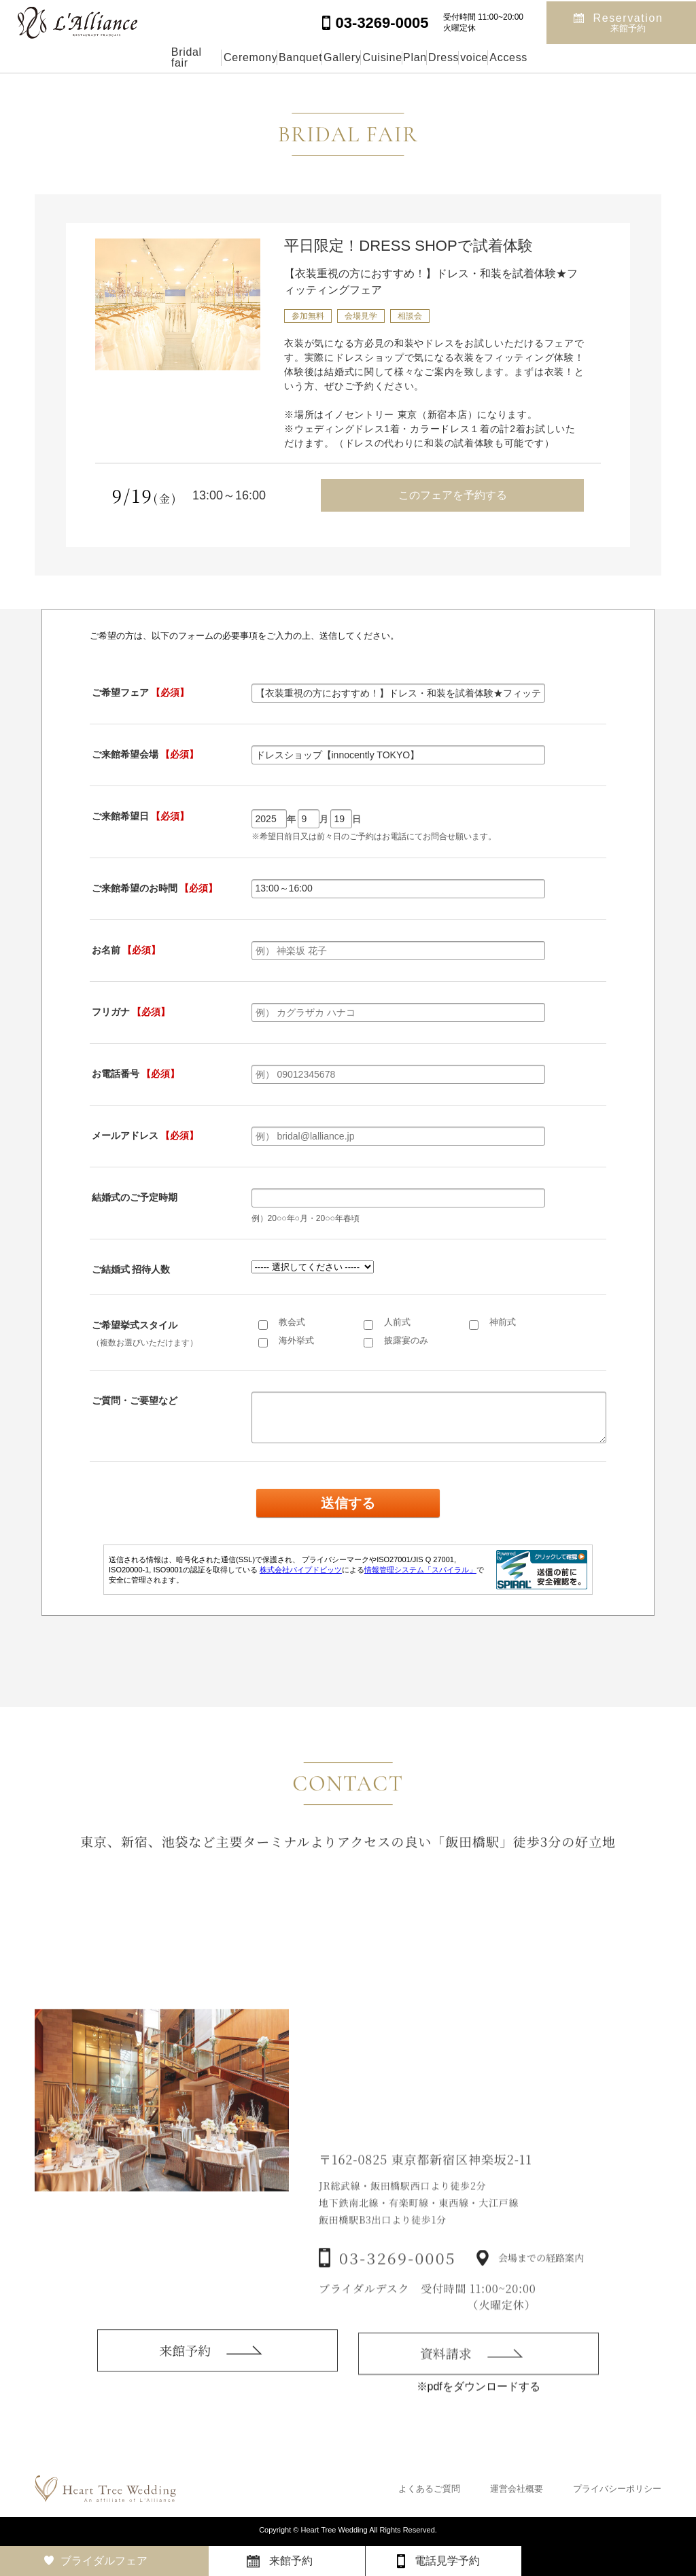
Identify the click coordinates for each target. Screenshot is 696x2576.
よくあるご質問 (429, 2488)
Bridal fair (68, 57)
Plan (443, 57)
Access (633, 57)
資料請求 (446, 2382)
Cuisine (378, 57)
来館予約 (185, 2373)
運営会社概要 (516, 2488)
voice (567, 57)
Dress (504, 57)
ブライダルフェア (103, 2560)
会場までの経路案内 (541, 2288)
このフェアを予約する (452, 495)
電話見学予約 (447, 2560)
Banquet (233, 57)
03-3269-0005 (397, 2288)
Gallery (307, 57)
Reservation (628, 21)
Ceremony (152, 57)
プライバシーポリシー (617, 2488)
